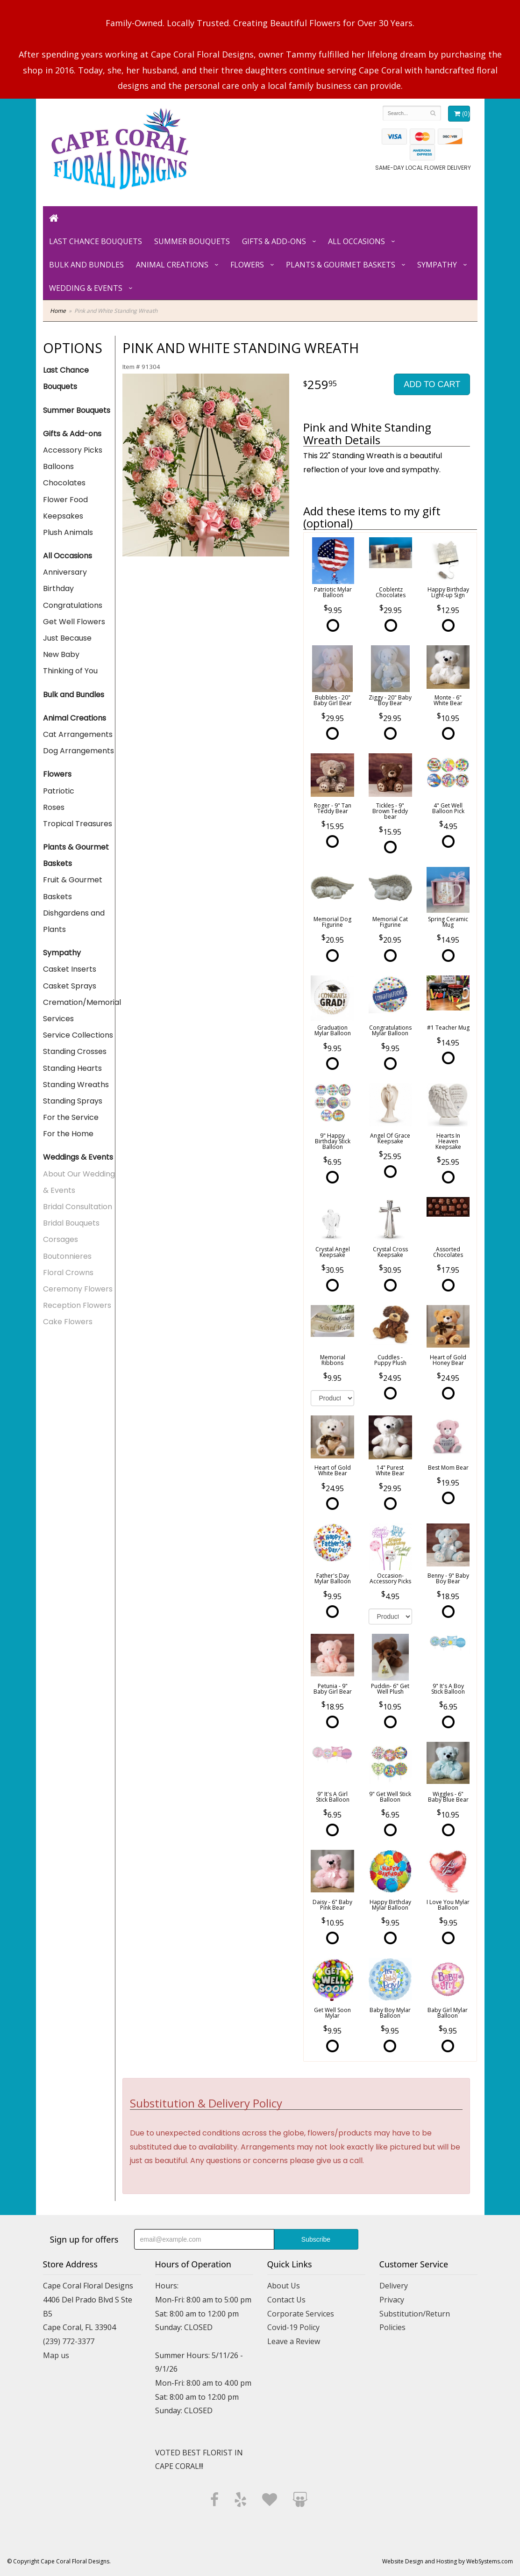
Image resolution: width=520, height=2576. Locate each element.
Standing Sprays (72, 1101)
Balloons (58, 466)
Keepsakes (63, 516)
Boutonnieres (67, 1256)
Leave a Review (293, 2341)
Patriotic (58, 791)
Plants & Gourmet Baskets (340, 265)
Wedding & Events (85, 288)
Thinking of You (70, 670)
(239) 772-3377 (68, 2341)
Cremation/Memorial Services (79, 1010)
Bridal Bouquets (71, 1223)
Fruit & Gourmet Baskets (72, 888)
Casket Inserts (69, 969)
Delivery (393, 2285)
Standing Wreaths (76, 1084)
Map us (56, 2355)
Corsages (60, 1239)
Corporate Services (300, 2314)
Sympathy (437, 265)
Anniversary (65, 572)
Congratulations (72, 605)
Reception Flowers (77, 1305)
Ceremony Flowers (78, 1289)
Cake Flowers (68, 1321)
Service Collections (78, 1035)
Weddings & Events (78, 1157)
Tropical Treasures (77, 823)
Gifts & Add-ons (274, 241)
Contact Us (286, 2300)
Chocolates (64, 482)
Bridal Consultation (77, 1206)
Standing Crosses (75, 1051)
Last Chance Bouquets (95, 241)
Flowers (247, 265)
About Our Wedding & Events (79, 1182)
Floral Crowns (68, 1272)
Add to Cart (432, 384)
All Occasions (356, 241)
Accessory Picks (72, 450)
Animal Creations (172, 265)
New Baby (61, 654)
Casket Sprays (69, 986)
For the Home (68, 1133)
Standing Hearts (72, 1068)
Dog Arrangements (78, 750)
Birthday (58, 588)
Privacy (391, 2300)
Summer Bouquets (192, 241)
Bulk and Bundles (86, 265)
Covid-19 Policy (293, 2327)
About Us (283, 2285)
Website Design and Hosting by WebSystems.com (447, 2561)
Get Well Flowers (74, 621)
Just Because (67, 638)
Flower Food (65, 499)
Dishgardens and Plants (74, 921)
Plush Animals (68, 532)
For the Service (71, 1117)
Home (58, 311)
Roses (53, 807)
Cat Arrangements (78, 734)
